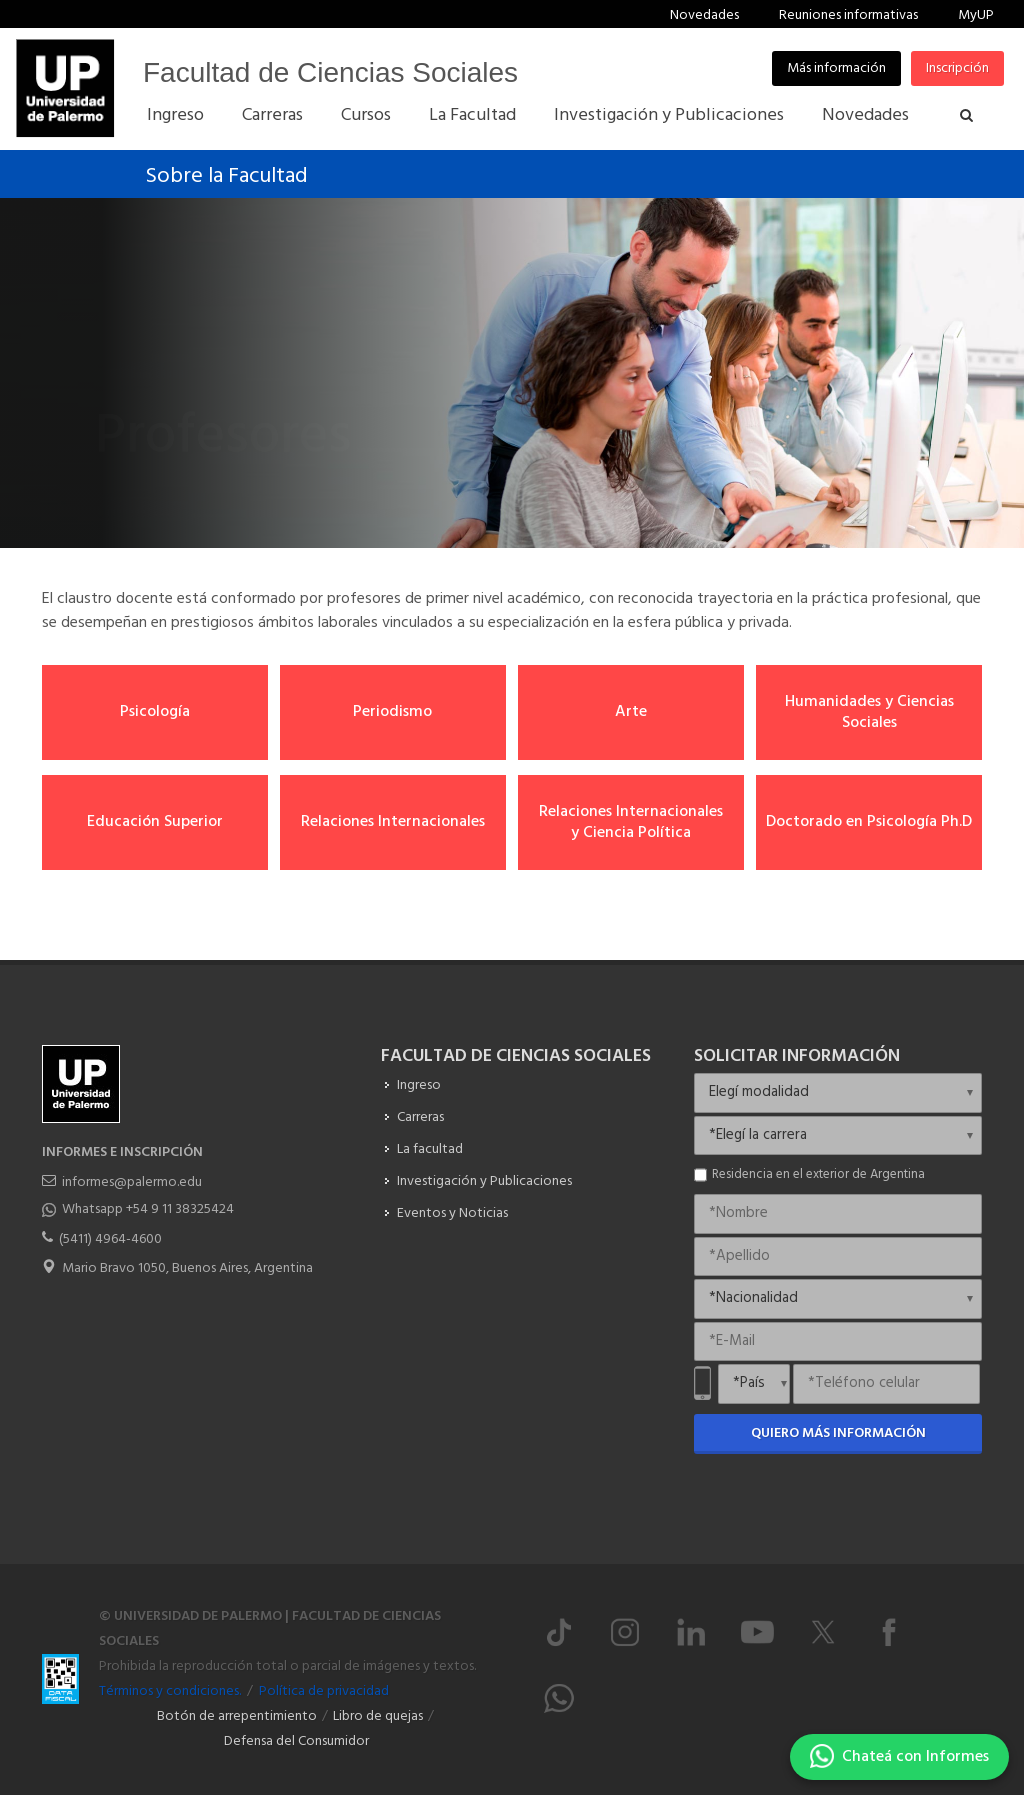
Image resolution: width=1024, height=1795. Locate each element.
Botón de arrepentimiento (237, 1716)
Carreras (420, 1117)
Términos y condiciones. (170, 1691)
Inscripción (957, 68)
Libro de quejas (378, 1716)
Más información (836, 68)
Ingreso (419, 1085)
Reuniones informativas (848, 15)
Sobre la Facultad (226, 176)
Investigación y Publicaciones (484, 1181)
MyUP (976, 15)
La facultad (430, 1149)
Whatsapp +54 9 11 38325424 (148, 1209)
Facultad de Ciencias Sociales (330, 72)
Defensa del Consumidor (296, 1741)
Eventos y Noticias (452, 1213)
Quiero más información (838, 1433)
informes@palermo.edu (132, 1182)
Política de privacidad (324, 1691)
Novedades (704, 15)
